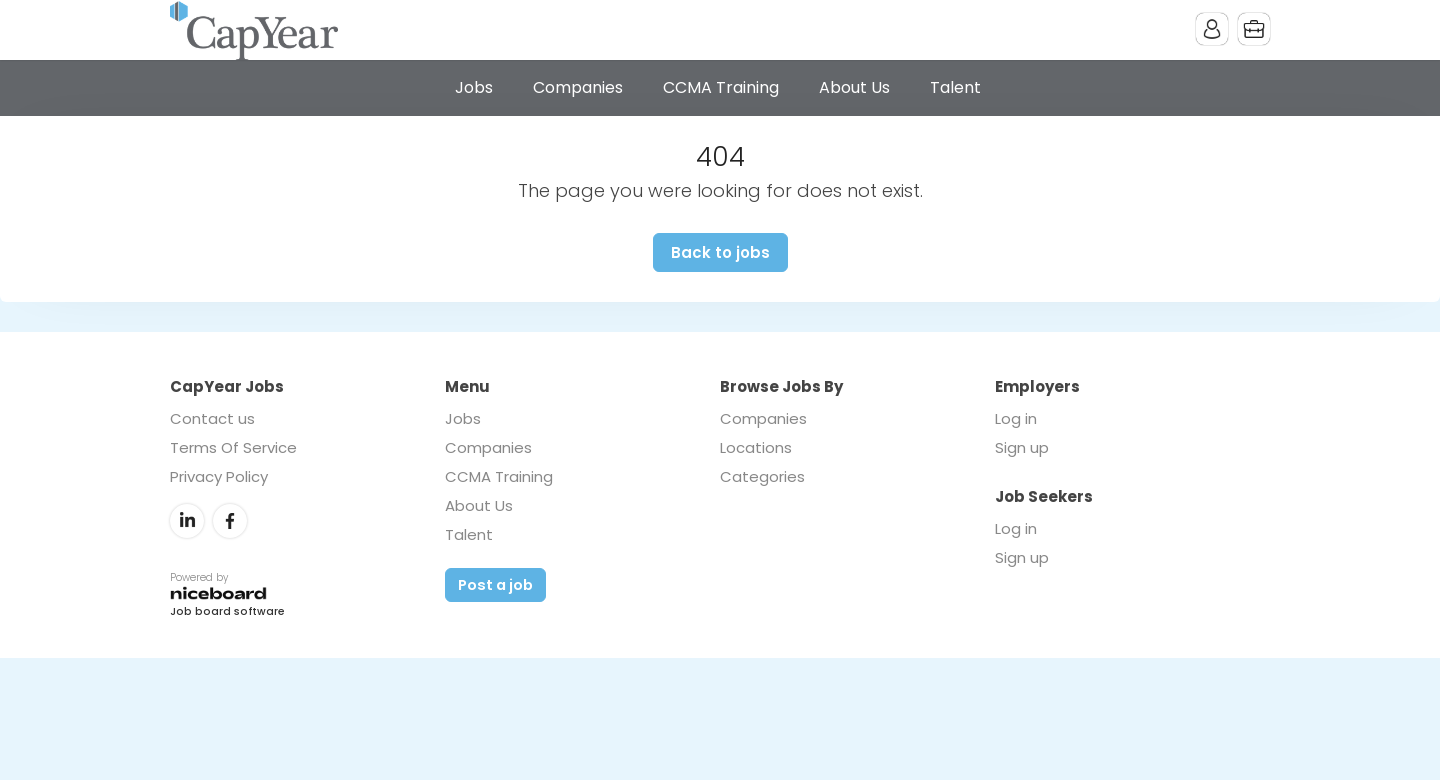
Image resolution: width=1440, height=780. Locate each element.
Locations (756, 447)
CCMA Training (721, 87)
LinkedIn (187, 521)
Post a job (495, 585)
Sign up (1022, 447)
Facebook (230, 521)
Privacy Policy (219, 476)
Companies (578, 87)
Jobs (474, 87)
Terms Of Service (233, 447)
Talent (955, 87)
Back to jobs (720, 252)
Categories (762, 476)
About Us (854, 87)
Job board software (227, 612)
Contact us (212, 418)
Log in (1016, 418)
